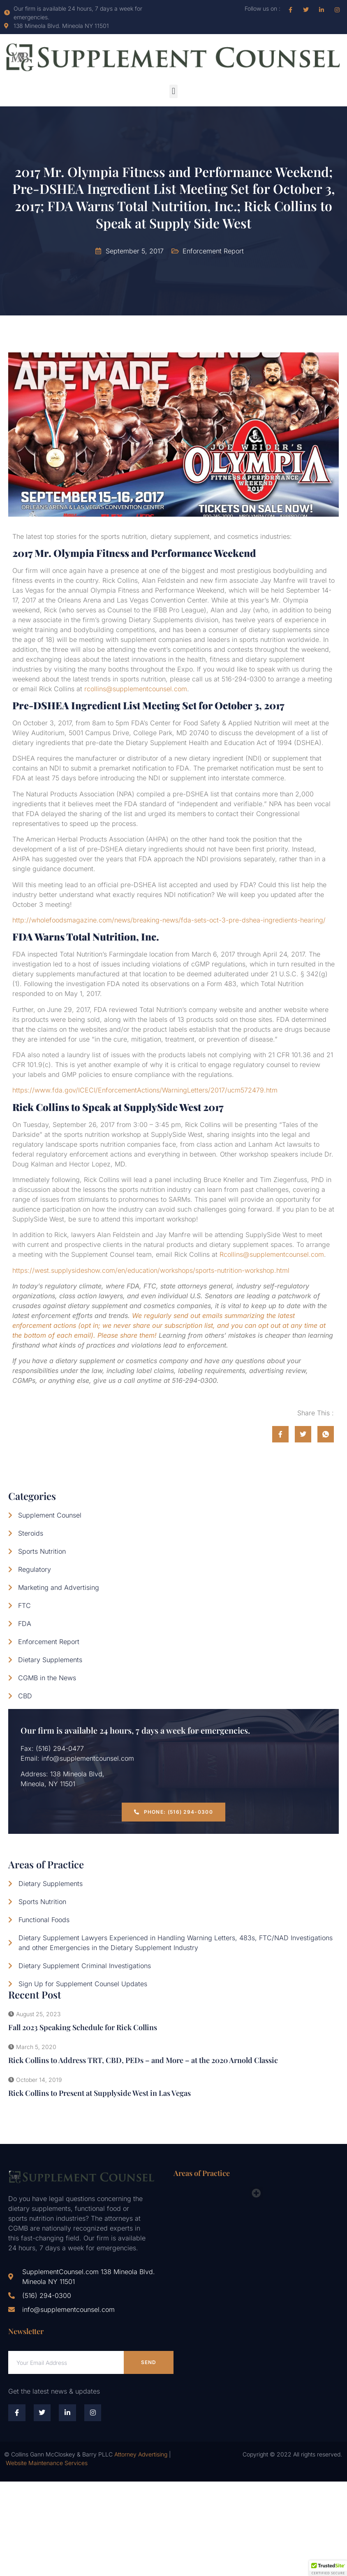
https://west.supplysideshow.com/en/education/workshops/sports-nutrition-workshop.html (150, 1270)
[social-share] (280, 1434)
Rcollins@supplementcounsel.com (272, 1254)
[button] (173, 91)
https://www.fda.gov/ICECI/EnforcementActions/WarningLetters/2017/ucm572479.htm (145, 1090)
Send (149, 2362)
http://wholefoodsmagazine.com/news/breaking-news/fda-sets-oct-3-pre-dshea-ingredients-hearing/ (169, 920)
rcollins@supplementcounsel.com (135, 689)
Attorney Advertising (140, 2454)
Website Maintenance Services (47, 2462)
